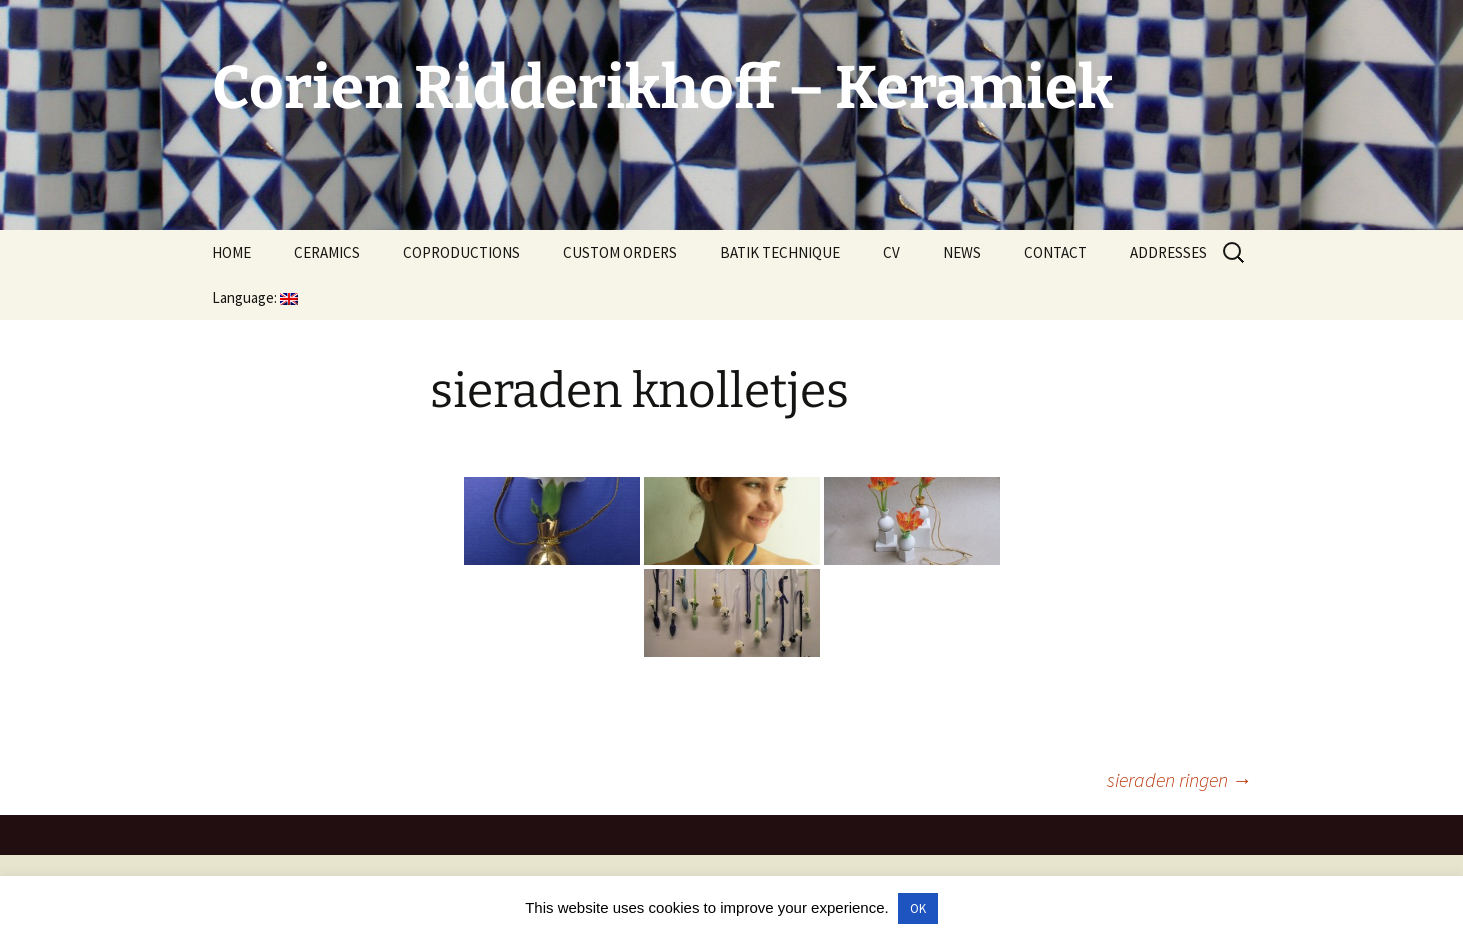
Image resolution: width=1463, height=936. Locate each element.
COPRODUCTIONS (461, 252)
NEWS (962, 252)
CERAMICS (327, 252)
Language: (255, 297)
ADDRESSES (1168, 252)
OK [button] (918, 908)
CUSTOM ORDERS (620, 252)
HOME (231, 252)
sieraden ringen (1179, 779)
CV (891, 252)
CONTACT (1055, 252)
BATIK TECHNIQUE (780, 252)
